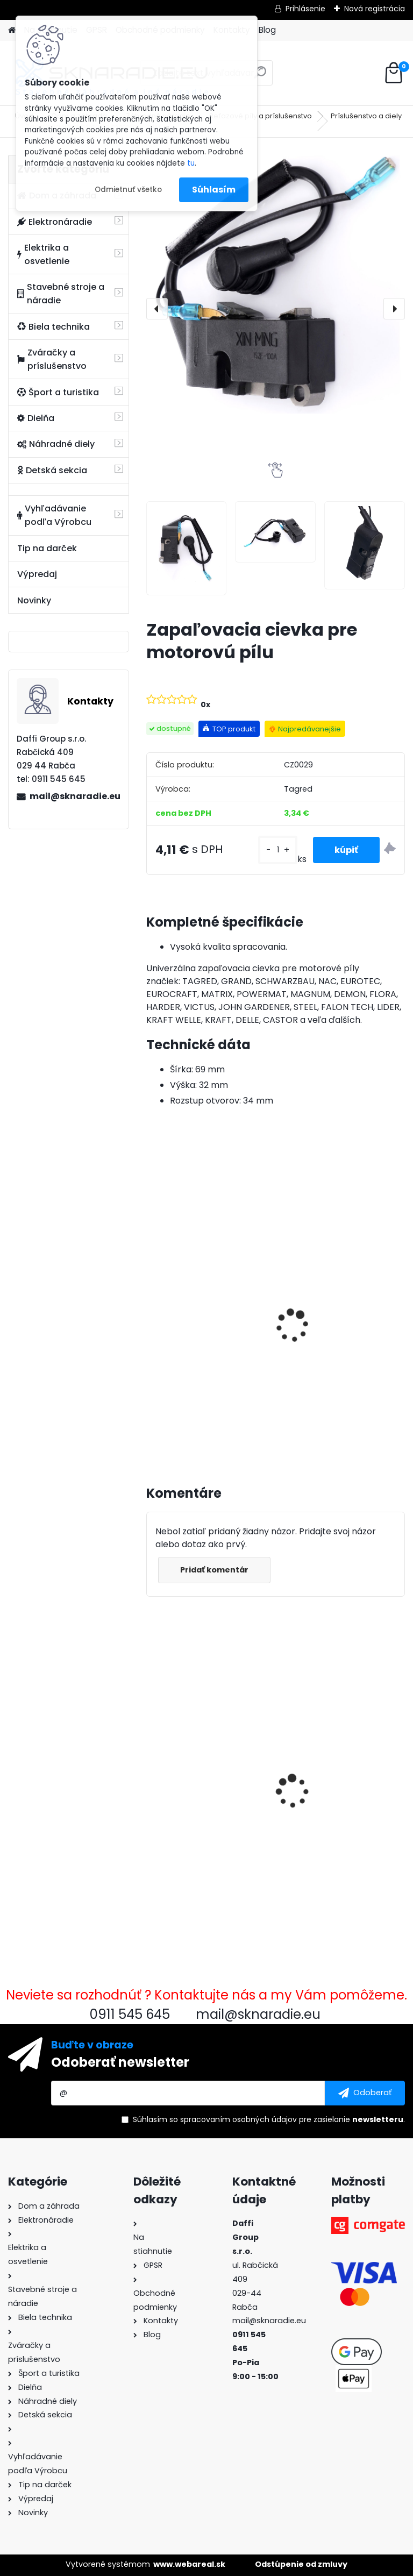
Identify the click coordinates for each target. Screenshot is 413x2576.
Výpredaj (37, 574)
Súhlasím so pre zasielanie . (269, 2119)
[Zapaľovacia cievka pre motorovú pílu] (275, 284)
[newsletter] (364, 2093)
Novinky (34, 600)
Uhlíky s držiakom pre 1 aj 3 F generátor (342, 1780)
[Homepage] (12, 30)
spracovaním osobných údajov (238, 2119)
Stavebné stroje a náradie (60, 294)
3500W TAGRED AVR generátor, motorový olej (206, 1315)
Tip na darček (47, 548)
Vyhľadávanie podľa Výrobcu (54, 515)
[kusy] (277, 850)
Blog (267, 29)
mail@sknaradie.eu (75, 796)
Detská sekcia (52, 470)
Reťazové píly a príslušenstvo (260, 116)
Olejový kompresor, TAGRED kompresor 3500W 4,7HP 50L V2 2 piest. (332, 1329)
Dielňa (35, 418)
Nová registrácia (374, 8)
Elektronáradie (54, 222)
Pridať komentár (214, 1569)
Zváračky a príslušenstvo (52, 359)
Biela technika (53, 327)
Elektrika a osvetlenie (43, 254)
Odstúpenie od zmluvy (301, 2564)
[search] (260, 76)
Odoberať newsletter (120, 2062)
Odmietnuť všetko (128, 189)
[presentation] (157, 308)
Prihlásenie (305, 8)
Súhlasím (214, 189)
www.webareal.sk (189, 2564)
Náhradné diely (56, 444)
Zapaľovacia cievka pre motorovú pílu (204, 1779)
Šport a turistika (58, 392)
